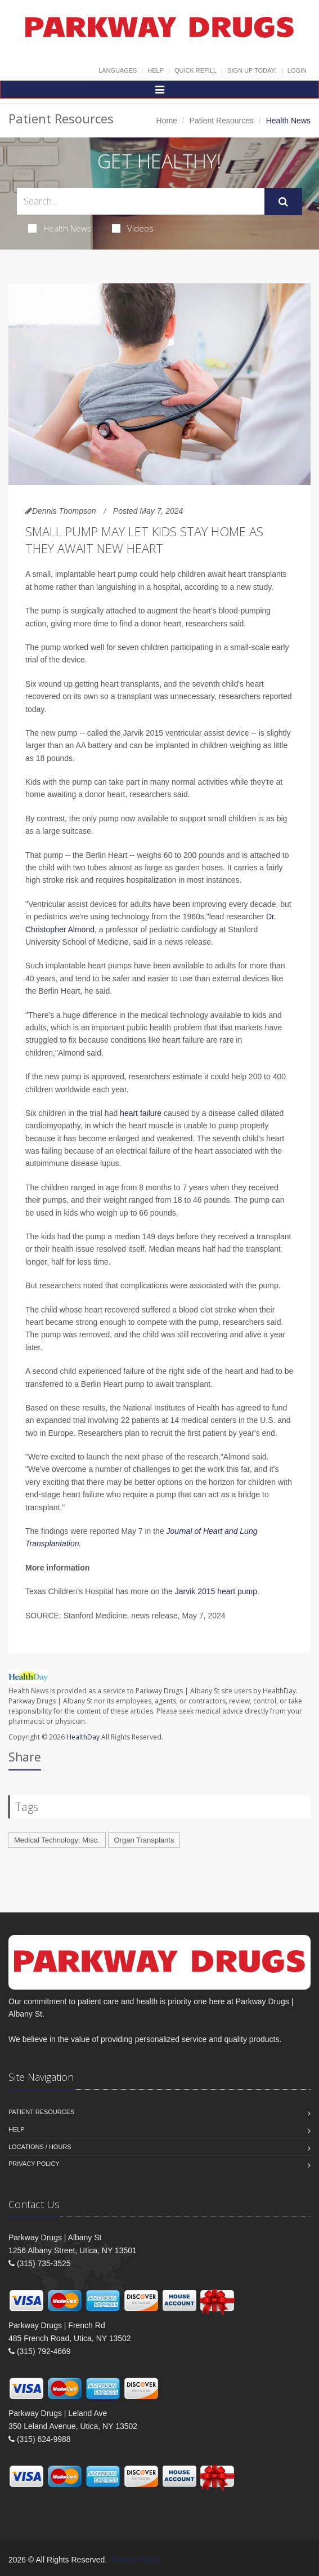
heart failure (140, 1113)
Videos (133, 228)
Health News (60, 228)
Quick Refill (195, 70)
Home (166, 120)
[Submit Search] (283, 201)
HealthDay (83, 1737)
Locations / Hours (39, 2146)
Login (297, 70)
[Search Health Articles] (140, 201)
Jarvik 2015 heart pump (216, 1591)
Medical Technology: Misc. (57, 1840)
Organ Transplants (144, 1840)
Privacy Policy (34, 2163)
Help (155, 70)
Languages (117, 70)
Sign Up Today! (252, 70)
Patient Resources (222, 120)
